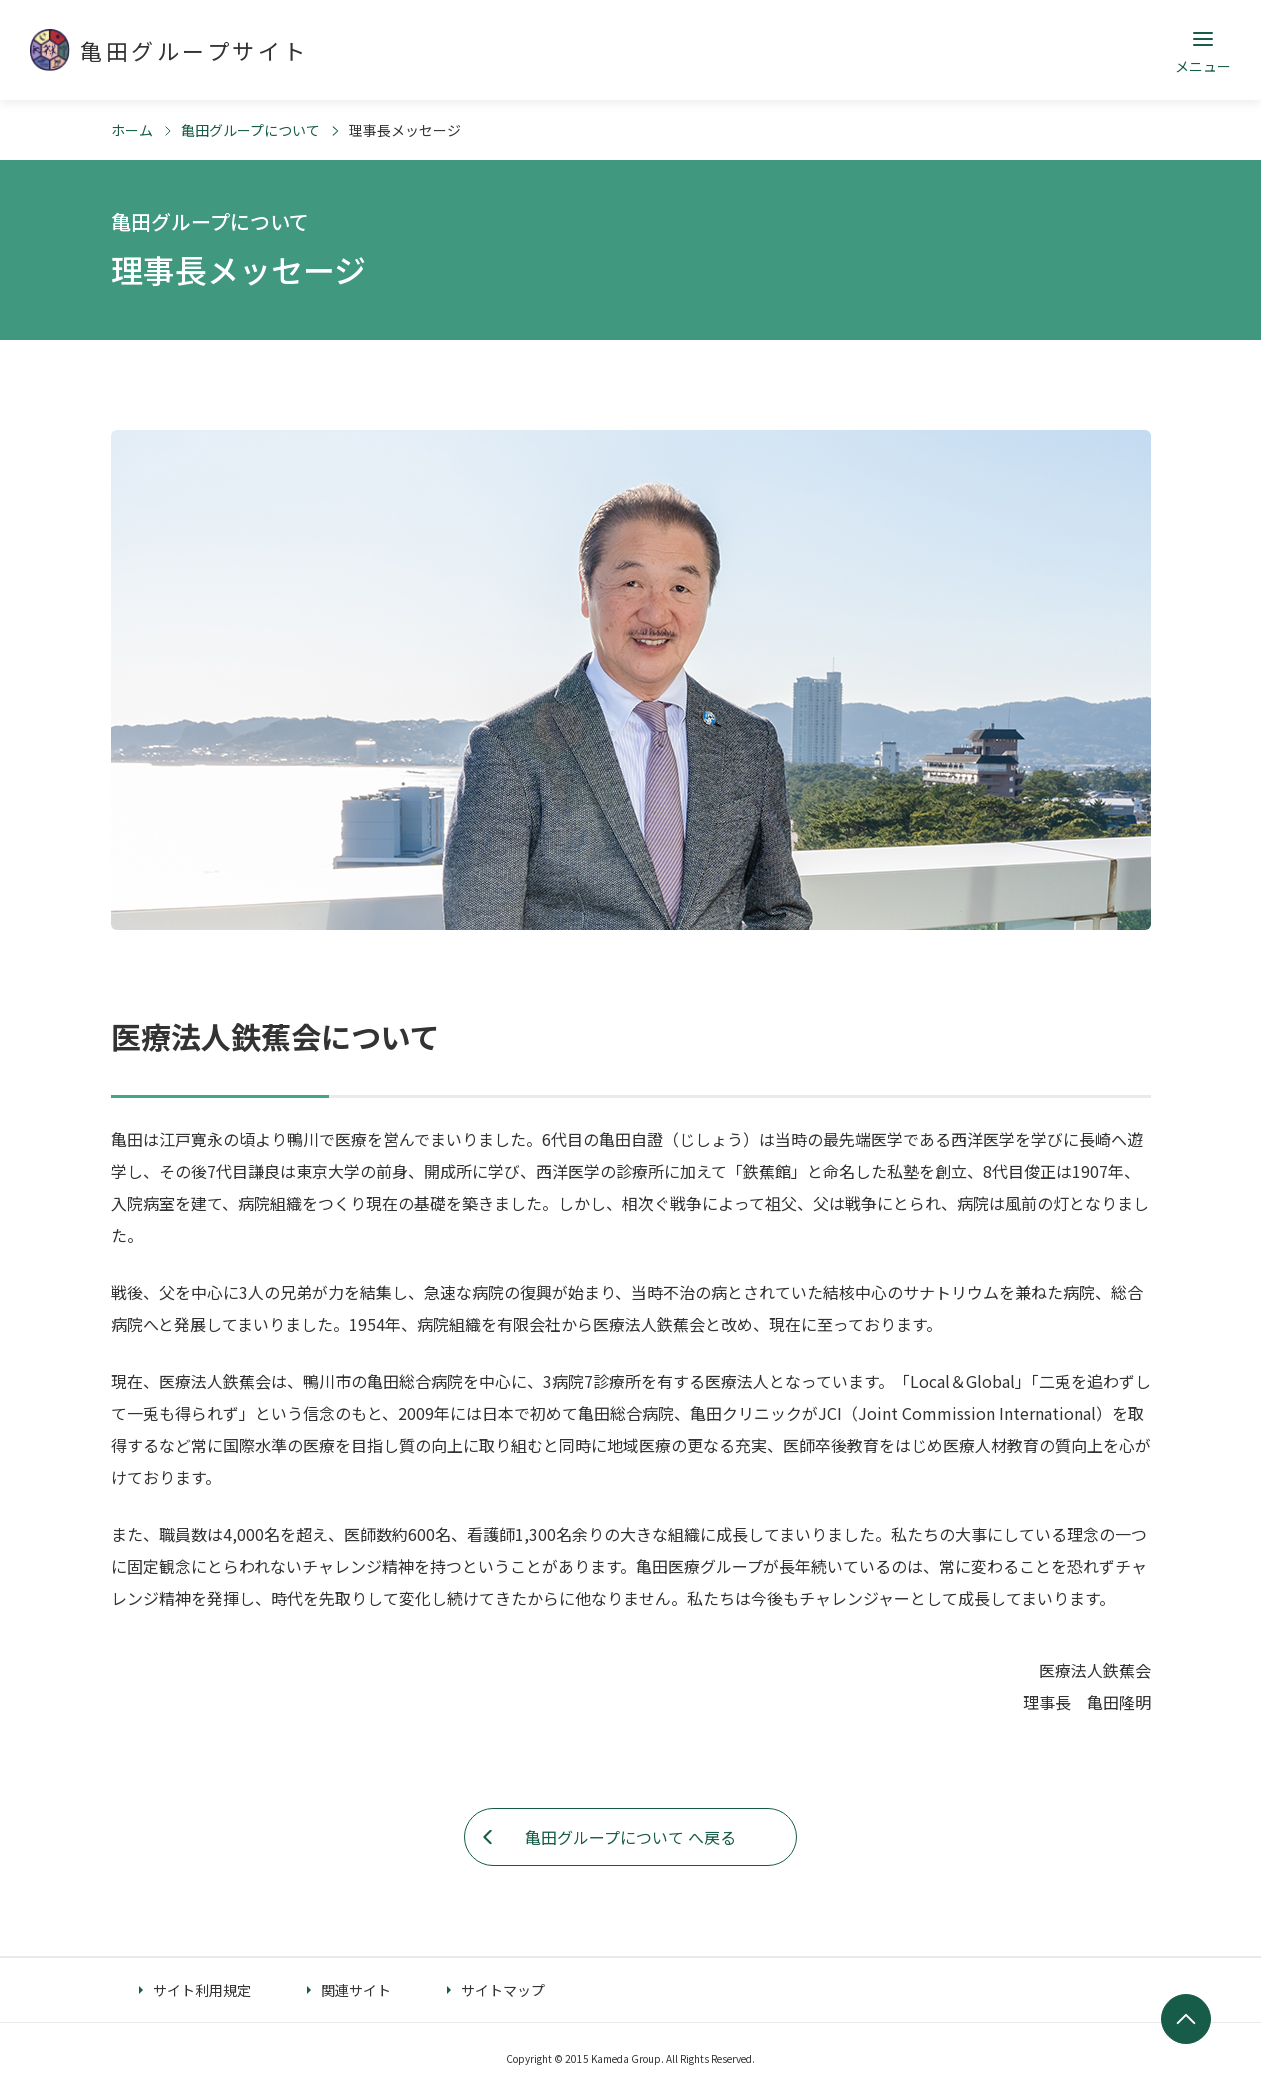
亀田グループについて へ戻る (630, 1837)
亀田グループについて (250, 130)
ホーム (132, 130)
